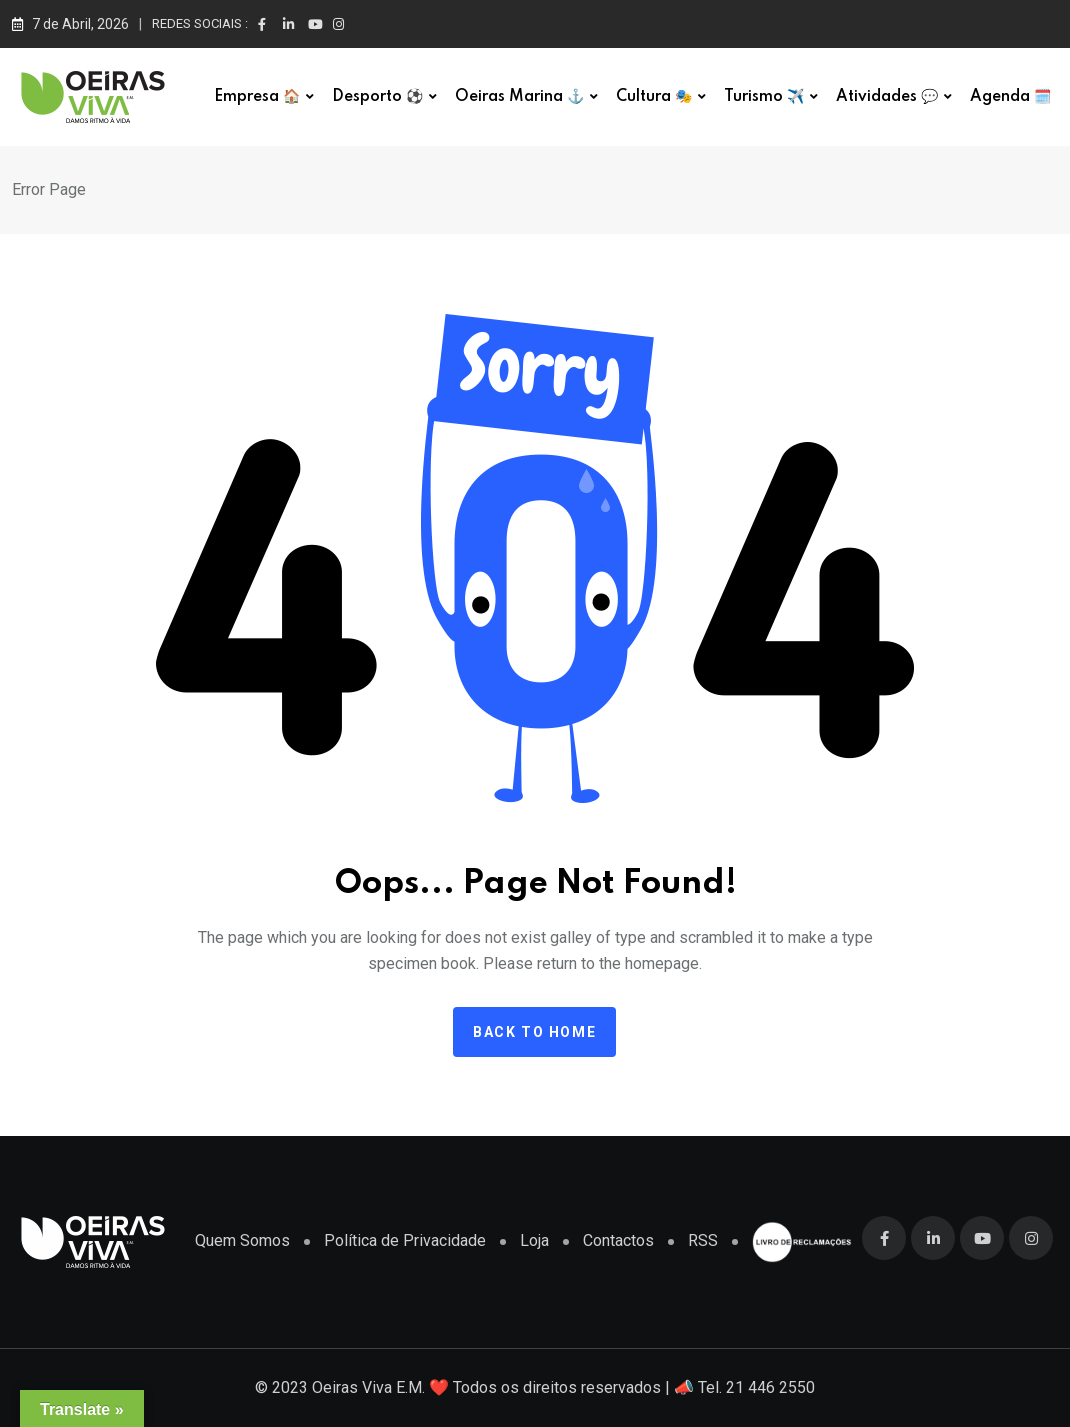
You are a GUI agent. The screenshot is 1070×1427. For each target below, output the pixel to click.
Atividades (887, 97)
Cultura (654, 97)
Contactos (618, 1240)
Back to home (534, 1032)
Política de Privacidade (405, 1240)
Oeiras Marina (519, 97)
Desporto (377, 97)
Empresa (257, 97)
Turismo (764, 97)
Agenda (1010, 97)
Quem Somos (242, 1240)
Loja (534, 1240)
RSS (703, 1240)
